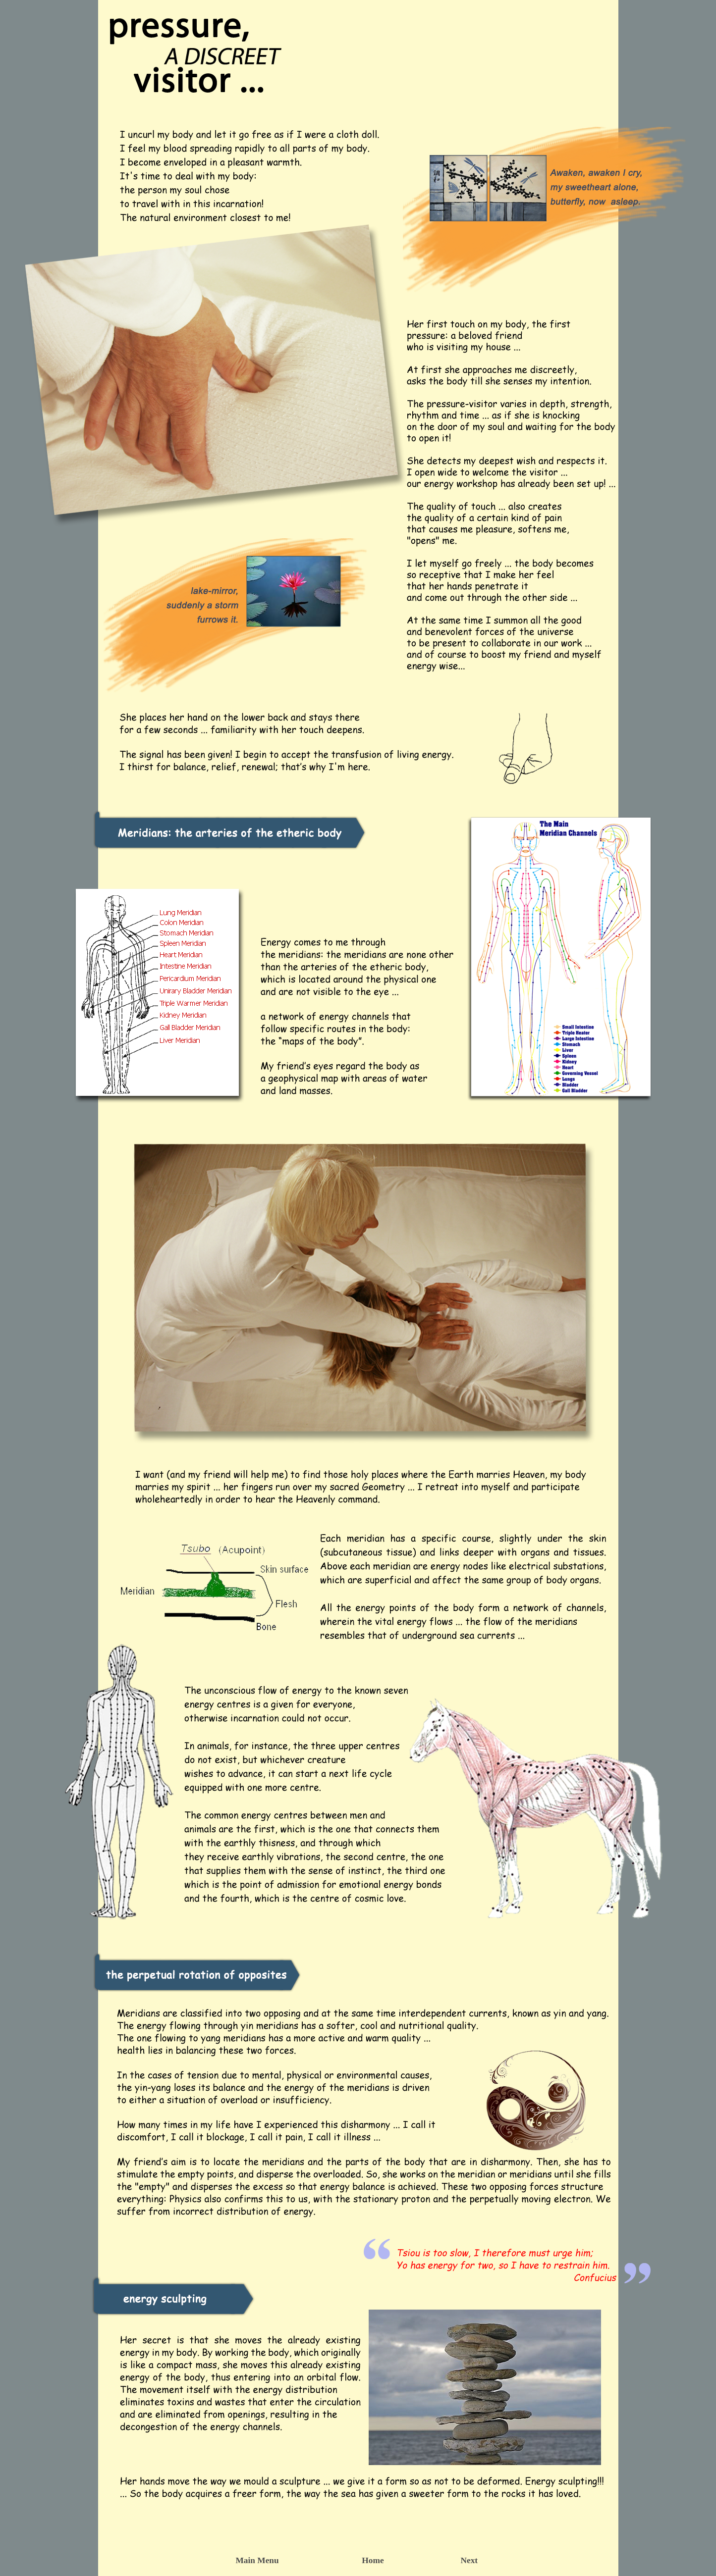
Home (373, 2560)
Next (469, 2560)
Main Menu (257, 2560)
